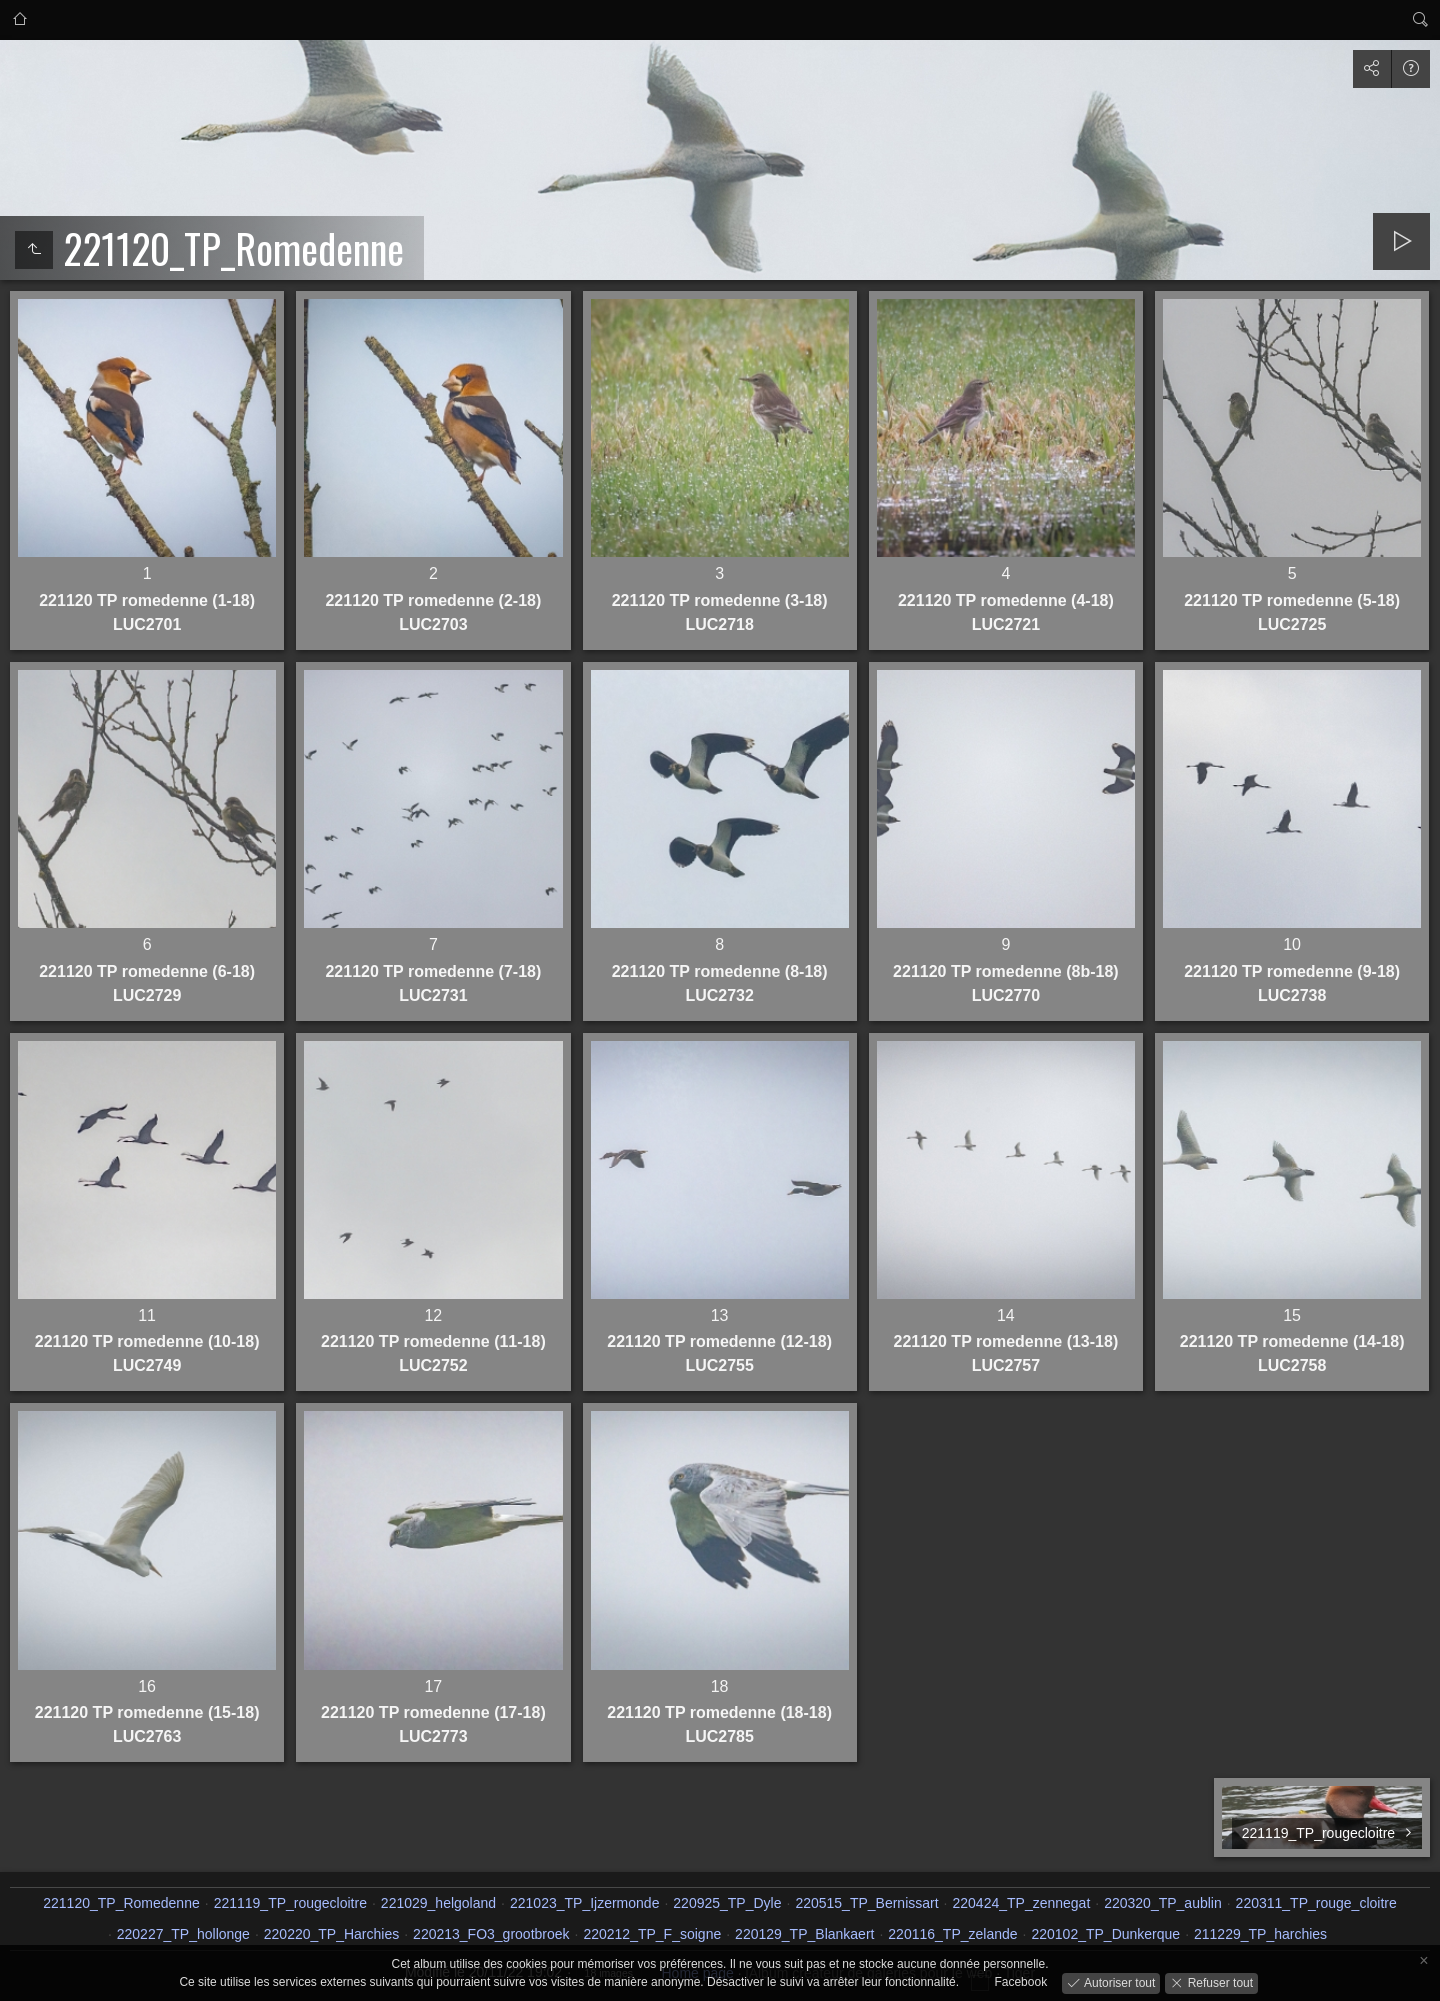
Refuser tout (1218, 1982)
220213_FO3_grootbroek (491, 1934)
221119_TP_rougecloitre (290, 1903)
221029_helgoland (438, 1903)
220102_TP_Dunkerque (1105, 1934)
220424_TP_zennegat (1021, 1903)
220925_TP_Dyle (727, 1903)
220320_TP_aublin (1163, 1903)
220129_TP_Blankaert (804, 1934)
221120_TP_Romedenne (121, 1903)
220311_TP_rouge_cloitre (1316, 1903)
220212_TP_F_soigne (652, 1934)
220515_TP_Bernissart (866, 1903)
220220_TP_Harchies (331, 1934)
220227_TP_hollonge (183, 1934)
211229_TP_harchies (1260, 1934)
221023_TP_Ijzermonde (584, 1903)
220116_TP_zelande (952, 1934)
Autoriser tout (1118, 1982)
